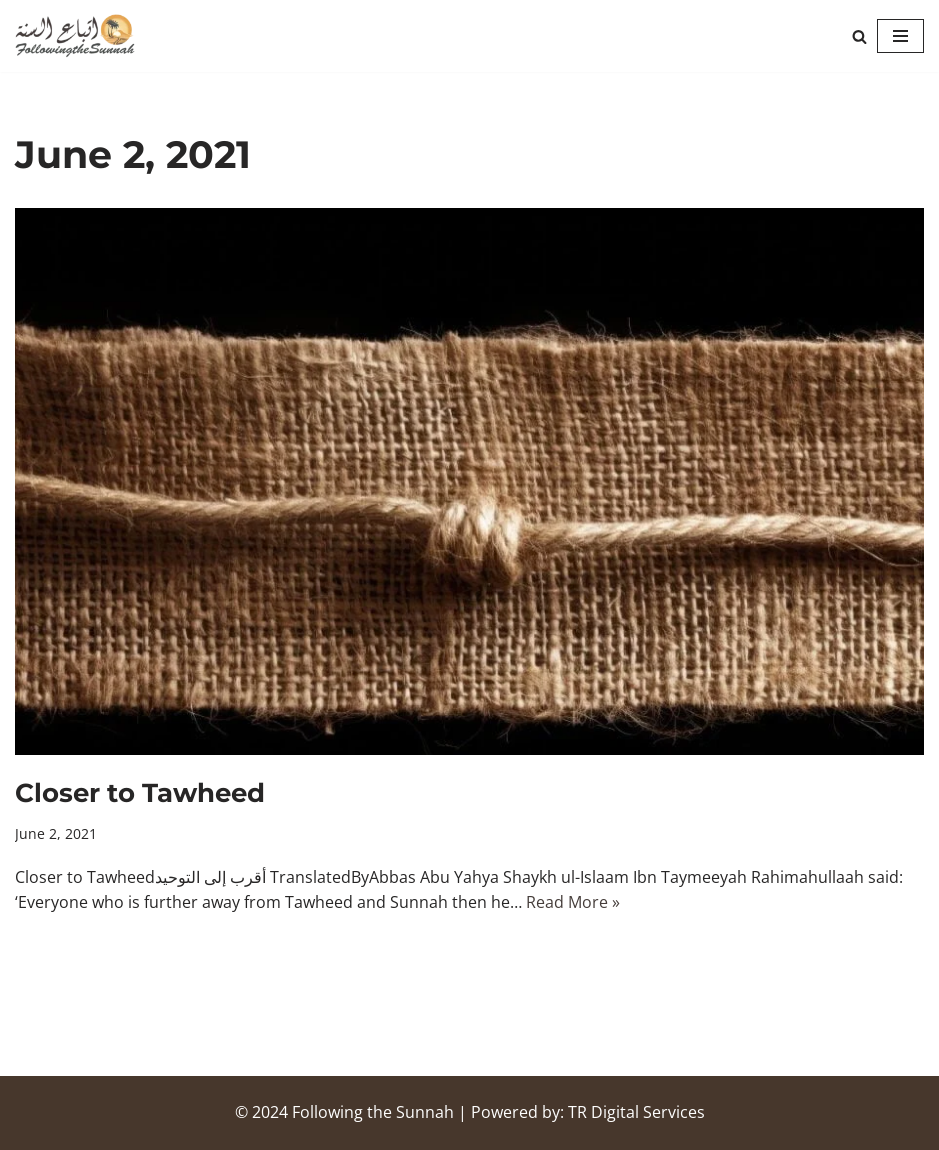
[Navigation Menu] (900, 36)
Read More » (573, 902)
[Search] (859, 36)
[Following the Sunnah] (75, 36)
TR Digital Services (636, 1112)
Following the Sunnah (373, 1112)
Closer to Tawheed (140, 793)
